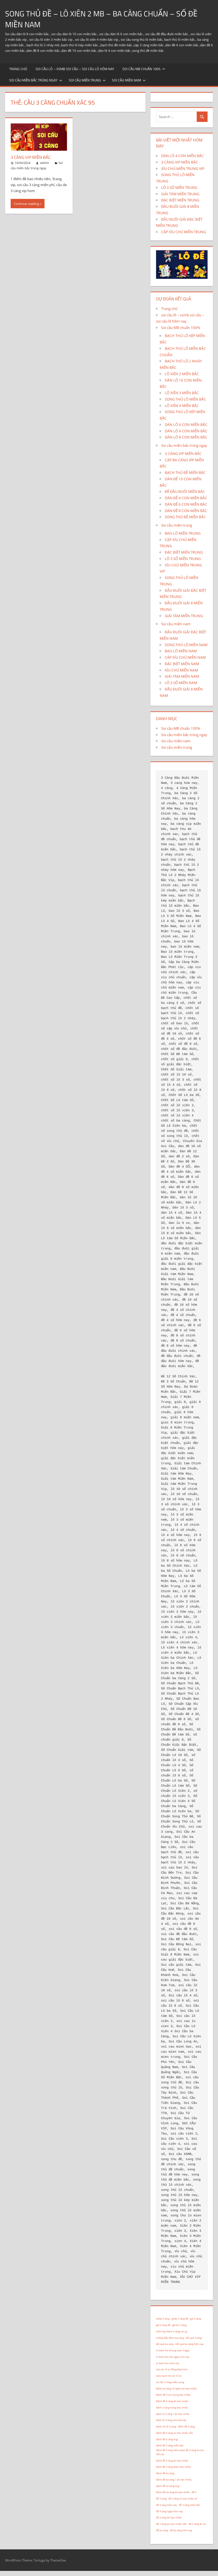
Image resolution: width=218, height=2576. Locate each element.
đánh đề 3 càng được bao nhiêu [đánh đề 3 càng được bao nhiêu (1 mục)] (173, 2471)
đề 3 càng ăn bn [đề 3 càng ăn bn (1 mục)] (197, 2529)
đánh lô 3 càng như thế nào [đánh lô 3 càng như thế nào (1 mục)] (171, 2425)
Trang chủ (18, 68)
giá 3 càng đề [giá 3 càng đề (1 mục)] (163, 2330)
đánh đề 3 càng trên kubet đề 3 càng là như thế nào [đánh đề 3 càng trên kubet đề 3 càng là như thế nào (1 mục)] (180, 2457)
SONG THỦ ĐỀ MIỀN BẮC (185, 516)
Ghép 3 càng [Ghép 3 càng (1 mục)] (163, 2323)
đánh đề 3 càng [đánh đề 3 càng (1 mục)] (186, 2431)
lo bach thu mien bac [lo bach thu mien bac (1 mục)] (167, 2368)
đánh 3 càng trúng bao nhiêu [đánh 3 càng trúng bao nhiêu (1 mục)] (172, 2412)
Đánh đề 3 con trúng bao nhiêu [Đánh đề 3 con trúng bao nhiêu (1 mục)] (173, 2399)
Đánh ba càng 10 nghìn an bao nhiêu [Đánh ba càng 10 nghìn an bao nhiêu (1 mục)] (176, 2393)
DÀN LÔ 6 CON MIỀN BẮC (186, 424)
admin (44, 163)
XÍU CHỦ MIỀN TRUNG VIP (182, 168)
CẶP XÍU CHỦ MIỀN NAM (185, 657)
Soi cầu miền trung (87, 80)
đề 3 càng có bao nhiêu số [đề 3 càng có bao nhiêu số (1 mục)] (182, 2503)
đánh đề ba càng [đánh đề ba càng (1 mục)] (165, 2478)
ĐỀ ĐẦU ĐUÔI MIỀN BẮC (185, 491)
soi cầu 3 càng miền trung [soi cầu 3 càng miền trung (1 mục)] (170, 2387)
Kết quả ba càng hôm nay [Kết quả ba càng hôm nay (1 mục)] (189, 2349)
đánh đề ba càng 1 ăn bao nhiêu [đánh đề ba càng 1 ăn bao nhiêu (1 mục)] (174, 2484)
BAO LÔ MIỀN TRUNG (183, 533)
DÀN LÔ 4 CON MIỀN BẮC (182, 155)
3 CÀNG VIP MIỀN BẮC (31, 157)
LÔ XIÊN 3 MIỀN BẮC (182, 392)
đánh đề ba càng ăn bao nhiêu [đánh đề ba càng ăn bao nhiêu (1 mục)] (173, 2497)
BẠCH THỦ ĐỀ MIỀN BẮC (185, 472)
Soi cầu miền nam (129, 80)
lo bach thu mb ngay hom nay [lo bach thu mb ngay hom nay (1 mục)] (172, 2361)
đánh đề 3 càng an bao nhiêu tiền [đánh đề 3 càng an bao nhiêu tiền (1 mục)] (174, 2438)
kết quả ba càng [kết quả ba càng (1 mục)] (165, 2349)
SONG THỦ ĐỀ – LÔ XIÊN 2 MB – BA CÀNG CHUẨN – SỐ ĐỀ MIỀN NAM (101, 19)
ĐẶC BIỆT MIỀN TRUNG (180, 200)
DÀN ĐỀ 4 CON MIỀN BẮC (186, 497)
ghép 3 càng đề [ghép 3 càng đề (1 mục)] (180, 2323)
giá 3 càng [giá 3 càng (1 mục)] (195, 2323)
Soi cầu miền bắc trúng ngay (35, 80)
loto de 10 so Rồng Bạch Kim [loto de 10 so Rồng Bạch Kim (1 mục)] (172, 2374)
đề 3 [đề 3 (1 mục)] (194, 2497)
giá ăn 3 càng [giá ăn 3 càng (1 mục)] (179, 2330)
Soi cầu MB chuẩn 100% (143, 68)
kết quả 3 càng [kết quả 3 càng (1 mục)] (194, 2343)
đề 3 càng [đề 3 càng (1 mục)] (161, 2503)
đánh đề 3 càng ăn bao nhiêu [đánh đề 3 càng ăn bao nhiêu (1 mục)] (172, 2465)
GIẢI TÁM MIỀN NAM (182, 676)
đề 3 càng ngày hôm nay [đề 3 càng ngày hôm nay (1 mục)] (169, 2516)
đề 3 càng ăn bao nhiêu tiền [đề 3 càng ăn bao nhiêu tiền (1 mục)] (171, 2529)
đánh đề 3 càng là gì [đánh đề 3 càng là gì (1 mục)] (167, 2444)
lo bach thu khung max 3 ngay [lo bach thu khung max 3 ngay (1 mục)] (172, 2355)
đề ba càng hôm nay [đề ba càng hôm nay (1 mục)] (181, 2535)
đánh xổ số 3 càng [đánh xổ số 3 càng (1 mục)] (166, 2431)
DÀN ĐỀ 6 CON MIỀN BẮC (186, 504)
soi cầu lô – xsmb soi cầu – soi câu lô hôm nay (75, 68)
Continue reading (26, 203)
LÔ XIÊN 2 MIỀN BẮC (182, 373)
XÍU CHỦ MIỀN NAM (181, 670)
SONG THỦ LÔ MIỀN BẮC (185, 399)
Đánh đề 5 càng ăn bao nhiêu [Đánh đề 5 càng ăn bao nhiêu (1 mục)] (172, 2406)
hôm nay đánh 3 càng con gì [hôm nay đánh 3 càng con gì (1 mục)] (171, 2336)
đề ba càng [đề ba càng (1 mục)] (162, 2535)
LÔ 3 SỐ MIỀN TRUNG (179, 187)
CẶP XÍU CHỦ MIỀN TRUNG (183, 231)
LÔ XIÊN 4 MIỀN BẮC (182, 405)
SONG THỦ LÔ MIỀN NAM (186, 644)
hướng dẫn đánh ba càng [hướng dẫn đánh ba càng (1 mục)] (170, 2343)
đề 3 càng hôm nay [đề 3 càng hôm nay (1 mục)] (166, 2510)
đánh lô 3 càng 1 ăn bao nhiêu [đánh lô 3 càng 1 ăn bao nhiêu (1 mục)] (172, 2419)
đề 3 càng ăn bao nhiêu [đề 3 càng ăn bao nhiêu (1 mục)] (169, 2522)
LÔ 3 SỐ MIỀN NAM (181, 682)
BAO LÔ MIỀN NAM (181, 650)
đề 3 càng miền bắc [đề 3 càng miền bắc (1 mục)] (189, 2510)
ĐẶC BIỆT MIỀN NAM (182, 663)
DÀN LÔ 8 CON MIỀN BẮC (186, 437)
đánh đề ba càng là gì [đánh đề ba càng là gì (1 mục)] (167, 2491)
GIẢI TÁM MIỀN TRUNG (180, 193)
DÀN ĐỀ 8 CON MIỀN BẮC (186, 510)
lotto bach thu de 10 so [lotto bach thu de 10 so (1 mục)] (169, 2380)
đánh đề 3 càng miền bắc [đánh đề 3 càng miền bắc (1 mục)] (170, 2450)
